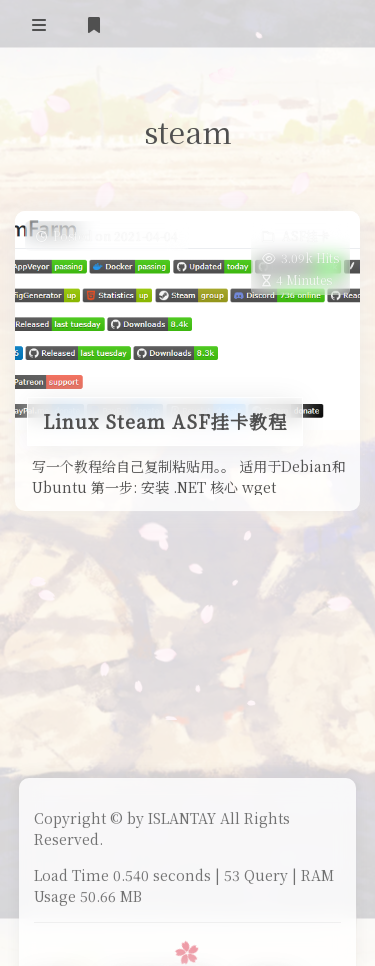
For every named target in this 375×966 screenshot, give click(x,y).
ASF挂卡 (306, 235)
